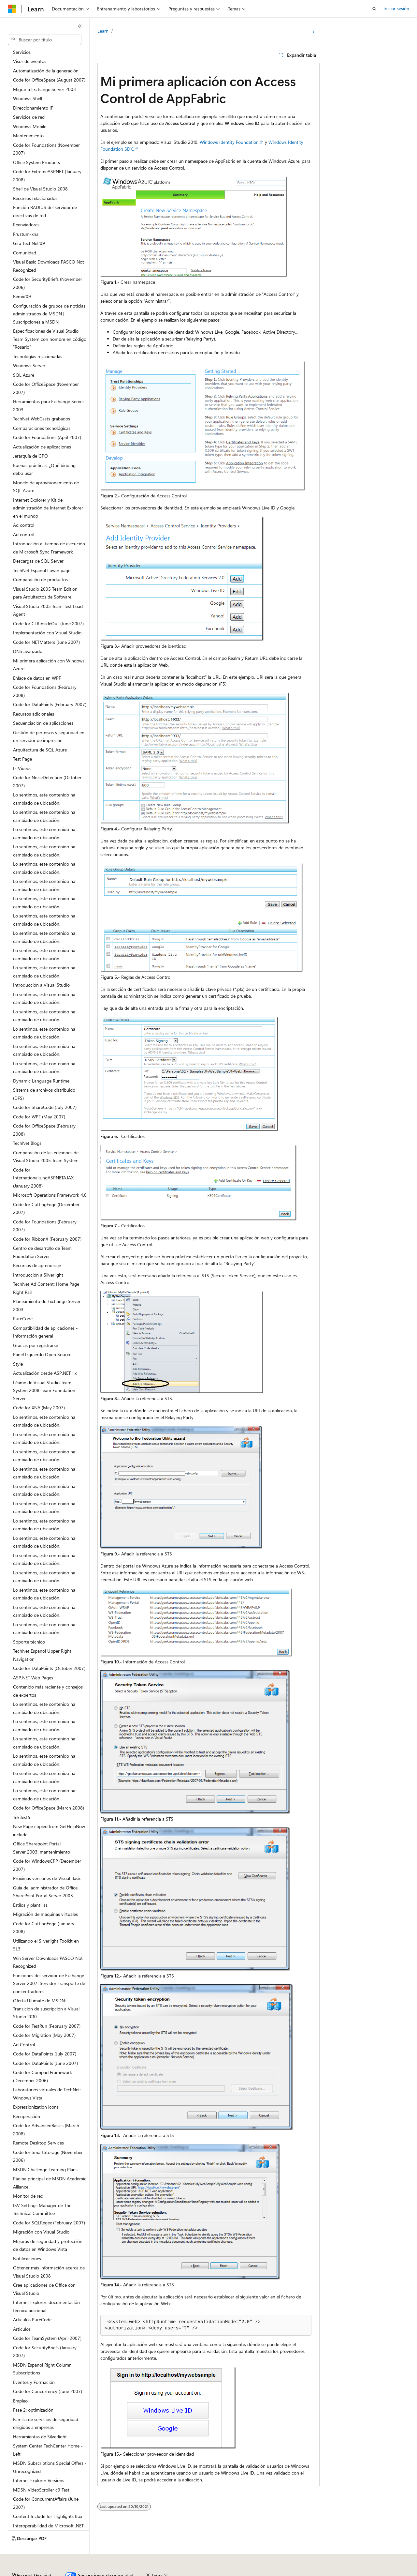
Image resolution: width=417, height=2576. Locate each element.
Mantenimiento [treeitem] (28, 135)
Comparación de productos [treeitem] (40, 579)
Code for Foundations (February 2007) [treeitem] (45, 1226)
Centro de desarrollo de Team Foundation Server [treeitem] (42, 1252)
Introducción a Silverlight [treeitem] (38, 1275)
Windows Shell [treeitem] (27, 98)
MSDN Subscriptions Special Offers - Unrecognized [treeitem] (50, 2467)
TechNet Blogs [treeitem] (27, 1143)
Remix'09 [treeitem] (22, 296)
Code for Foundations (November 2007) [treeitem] (46, 149)
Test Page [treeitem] (22, 759)
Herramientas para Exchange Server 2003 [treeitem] (48, 405)
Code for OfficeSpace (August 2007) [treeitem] (49, 80)
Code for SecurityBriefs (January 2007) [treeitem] (45, 2351)
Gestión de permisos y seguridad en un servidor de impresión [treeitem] (48, 736)
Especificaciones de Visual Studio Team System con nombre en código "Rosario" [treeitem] (49, 339)
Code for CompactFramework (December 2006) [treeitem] (42, 2076)
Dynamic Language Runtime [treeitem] (41, 1081)
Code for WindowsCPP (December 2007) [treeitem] (47, 1865)
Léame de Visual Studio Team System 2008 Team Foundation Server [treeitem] (44, 1390)
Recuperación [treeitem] (26, 2116)
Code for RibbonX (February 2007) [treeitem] (47, 1239)
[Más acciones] (314, 31)
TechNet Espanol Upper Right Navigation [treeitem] (42, 1655)
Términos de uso (326, 2572)
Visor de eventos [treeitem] (29, 61)
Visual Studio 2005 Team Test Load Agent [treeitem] (48, 610)
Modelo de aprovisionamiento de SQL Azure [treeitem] (46, 486)
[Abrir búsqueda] (374, 9)
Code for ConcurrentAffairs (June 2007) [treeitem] (46, 2503)
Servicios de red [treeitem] (29, 117)
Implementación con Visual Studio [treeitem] (47, 632)
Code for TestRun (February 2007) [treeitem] (46, 2026)
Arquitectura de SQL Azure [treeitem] (40, 750)
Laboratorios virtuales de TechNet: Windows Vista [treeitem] (47, 2093)
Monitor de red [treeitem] (28, 2196)
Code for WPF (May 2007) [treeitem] (39, 1117)
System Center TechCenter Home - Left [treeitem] (48, 2450)
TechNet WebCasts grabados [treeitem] (41, 419)
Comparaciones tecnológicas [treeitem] (41, 428)
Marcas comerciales (370, 2572)
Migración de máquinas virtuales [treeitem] (45, 1914)
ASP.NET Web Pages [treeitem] (33, 1677)
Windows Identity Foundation (229, 142)
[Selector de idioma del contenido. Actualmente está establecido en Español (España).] (31, 2557)
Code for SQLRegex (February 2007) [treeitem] (49, 2223)
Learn (102, 31)
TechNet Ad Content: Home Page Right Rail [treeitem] (46, 1288)
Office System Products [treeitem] (36, 162)
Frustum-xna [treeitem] (25, 234)
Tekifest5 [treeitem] (21, 1817)
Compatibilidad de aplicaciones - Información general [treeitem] (45, 1332)
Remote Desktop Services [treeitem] (38, 2143)
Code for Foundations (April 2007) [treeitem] (47, 437)
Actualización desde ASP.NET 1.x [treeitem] (45, 1373)
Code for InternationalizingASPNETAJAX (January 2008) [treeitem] (43, 1178)
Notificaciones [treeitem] (27, 2258)
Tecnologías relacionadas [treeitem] (37, 356)
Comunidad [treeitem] (24, 253)
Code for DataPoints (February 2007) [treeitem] (49, 704)
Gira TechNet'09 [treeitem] (29, 243)
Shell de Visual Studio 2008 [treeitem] (40, 189)
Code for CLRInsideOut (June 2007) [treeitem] (48, 623)
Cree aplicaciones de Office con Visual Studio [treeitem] (44, 2289)
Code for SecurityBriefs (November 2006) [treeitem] (47, 283)
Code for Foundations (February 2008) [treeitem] (45, 691)
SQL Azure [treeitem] (23, 375)
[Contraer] (80, 26)
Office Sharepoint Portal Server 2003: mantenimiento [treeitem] (41, 1848)
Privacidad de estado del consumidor (260, 2572)
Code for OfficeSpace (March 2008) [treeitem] (48, 1808)
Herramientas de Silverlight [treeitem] (40, 2436)
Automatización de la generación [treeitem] (46, 71)
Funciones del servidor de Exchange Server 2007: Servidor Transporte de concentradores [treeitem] (49, 1983)
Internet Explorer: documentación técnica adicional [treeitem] (46, 2306)
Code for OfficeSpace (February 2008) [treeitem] (44, 1130)
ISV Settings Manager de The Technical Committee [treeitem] (42, 2209)
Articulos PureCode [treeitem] (32, 2319)
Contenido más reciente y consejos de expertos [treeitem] (48, 1691)
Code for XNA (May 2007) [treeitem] (39, 1407)
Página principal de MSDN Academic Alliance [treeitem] (49, 2182)
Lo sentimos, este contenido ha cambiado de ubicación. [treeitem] (44, 799)
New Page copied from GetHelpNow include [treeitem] (49, 1830)
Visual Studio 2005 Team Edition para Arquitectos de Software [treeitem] (45, 593)
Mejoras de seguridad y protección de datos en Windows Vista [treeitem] (47, 2245)
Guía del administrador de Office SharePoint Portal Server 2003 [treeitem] (45, 1892)
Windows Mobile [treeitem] (29, 126)
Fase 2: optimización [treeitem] (33, 2410)
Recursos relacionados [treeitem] (35, 198)
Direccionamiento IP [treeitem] (33, 108)
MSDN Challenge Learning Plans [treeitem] (45, 2169)
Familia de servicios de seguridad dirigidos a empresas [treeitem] (45, 2423)
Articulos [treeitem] (22, 2329)
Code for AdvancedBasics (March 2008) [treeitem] (46, 2129)
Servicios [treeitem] (22, 52)
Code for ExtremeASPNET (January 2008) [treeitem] (47, 175)
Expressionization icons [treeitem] (36, 2107)
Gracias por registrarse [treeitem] (35, 1345)
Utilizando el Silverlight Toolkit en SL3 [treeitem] (46, 1945)
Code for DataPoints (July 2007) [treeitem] (44, 2054)
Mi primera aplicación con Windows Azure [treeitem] (48, 665)
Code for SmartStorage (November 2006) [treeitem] (48, 2156)
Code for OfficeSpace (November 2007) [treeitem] (46, 388)
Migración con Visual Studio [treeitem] (41, 2232)
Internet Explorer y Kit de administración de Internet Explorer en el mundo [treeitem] (48, 508)
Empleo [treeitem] (20, 2401)
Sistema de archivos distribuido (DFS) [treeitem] (44, 1094)
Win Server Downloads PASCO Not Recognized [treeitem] (48, 1962)
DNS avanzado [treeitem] (27, 651)
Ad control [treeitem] (23, 525)
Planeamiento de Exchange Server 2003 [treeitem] (46, 1305)
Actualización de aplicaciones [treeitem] (42, 447)
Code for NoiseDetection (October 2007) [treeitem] (47, 781)
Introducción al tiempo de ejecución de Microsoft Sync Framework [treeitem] (49, 547)
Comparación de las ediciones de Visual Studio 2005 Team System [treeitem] (46, 1156)
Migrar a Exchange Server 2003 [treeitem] (44, 89)
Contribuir (173, 2572)
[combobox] (44, 40)
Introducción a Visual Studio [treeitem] (41, 985)
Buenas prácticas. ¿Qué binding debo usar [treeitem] (44, 469)
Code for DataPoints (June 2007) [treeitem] (45, 2063)
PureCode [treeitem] (23, 1318)
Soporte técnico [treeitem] (29, 1642)
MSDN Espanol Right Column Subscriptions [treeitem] (42, 2369)
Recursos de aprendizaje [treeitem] (37, 1265)
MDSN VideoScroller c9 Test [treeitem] (41, 2490)
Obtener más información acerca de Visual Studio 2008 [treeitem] (49, 2272)
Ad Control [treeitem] (24, 2044)
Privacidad (201, 2572)
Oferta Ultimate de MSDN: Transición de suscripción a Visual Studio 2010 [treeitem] (46, 2008)
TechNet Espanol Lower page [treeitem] (41, 570)
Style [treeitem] (18, 1364)
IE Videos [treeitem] (22, 768)
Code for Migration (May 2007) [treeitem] (44, 2035)
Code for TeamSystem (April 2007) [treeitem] (47, 2338)
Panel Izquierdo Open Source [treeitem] (42, 1354)
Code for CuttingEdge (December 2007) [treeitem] (46, 1208)
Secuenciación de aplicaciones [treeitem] (43, 723)
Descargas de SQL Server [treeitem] (38, 561)
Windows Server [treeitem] (29, 365)
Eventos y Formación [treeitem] (34, 2382)
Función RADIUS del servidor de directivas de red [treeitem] (45, 211)
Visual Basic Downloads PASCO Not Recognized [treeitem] (48, 266)
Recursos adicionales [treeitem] (33, 714)
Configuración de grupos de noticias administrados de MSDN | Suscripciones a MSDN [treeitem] (49, 314)
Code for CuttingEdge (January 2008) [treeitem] (43, 1927)
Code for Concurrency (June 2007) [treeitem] (47, 2391)
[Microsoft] (12, 9)
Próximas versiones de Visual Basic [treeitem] (47, 1878)
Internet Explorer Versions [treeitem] (38, 2480)
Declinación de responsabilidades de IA (46, 2572)
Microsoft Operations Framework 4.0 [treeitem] (50, 1195)
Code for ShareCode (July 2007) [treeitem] (45, 1107)
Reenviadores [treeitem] (26, 224)
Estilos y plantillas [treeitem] (30, 1905)
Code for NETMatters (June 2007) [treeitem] (46, 642)
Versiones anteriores (113, 2572)
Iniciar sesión (396, 8)
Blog (145, 2572)
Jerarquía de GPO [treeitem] (30, 456)
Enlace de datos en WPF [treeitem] (37, 678)
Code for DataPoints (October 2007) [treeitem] (49, 1668)
